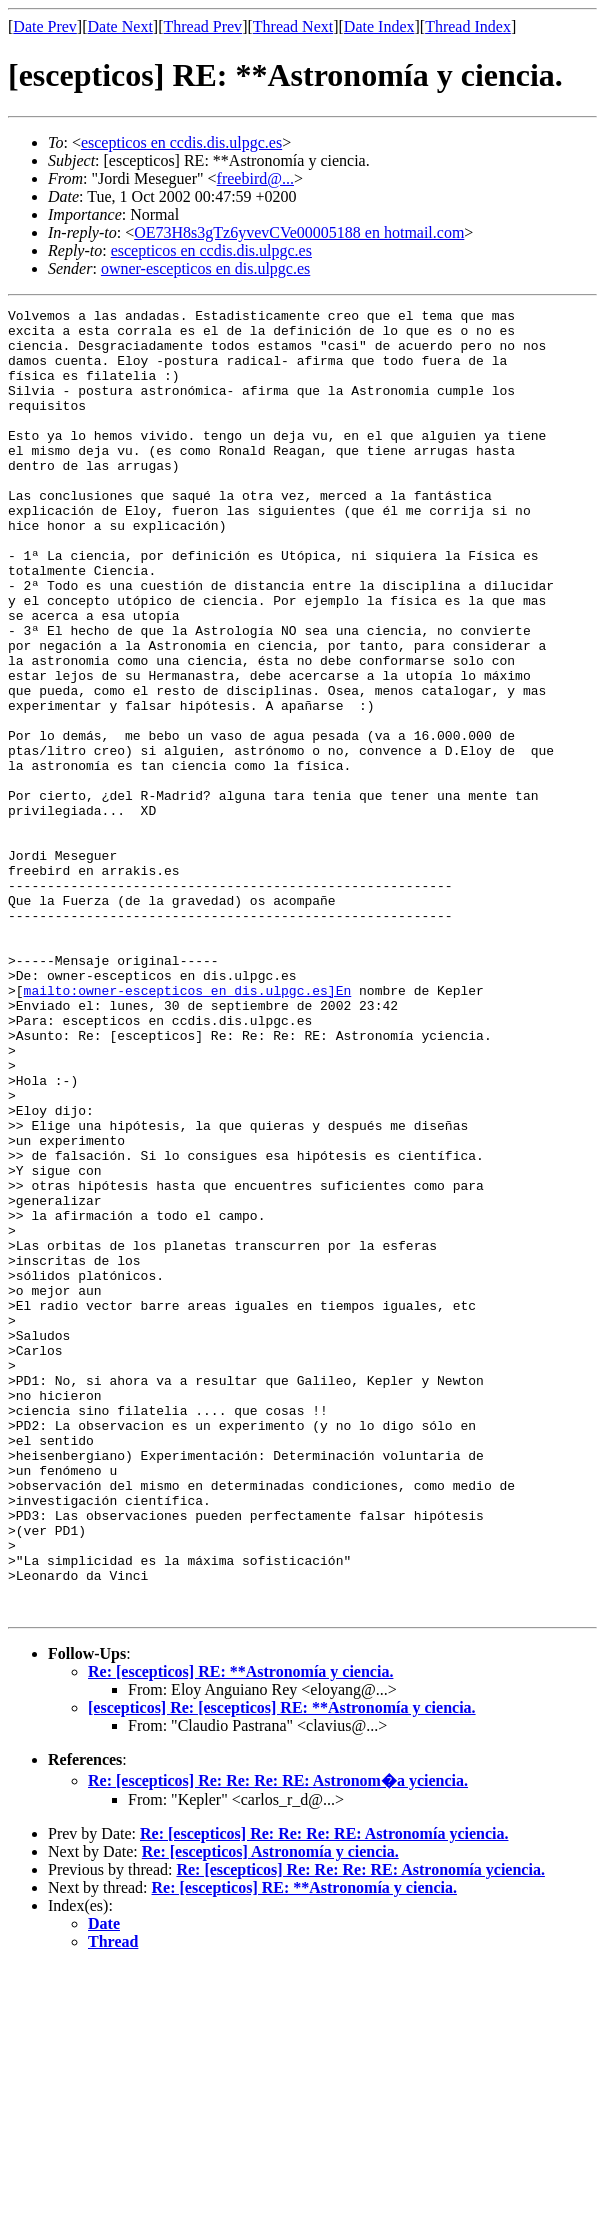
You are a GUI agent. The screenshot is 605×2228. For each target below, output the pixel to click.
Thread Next (293, 26)
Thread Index (468, 26)
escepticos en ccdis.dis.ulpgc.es (181, 142)
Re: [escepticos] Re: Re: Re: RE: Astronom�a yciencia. (278, 2041)
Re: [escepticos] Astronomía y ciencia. (270, 2112)
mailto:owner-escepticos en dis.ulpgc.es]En (188, 1128)
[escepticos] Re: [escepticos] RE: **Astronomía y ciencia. (282, 1968)
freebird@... (255, 178)
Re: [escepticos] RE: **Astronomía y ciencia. (240, 1932)
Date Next (120, 26)
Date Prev (45, 26)
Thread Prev (202, 26)
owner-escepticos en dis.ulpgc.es (205, 268)
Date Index (379, 26)
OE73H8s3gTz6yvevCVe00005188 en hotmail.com (299, 232)
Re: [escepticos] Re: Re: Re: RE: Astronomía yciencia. (324, 2094)
